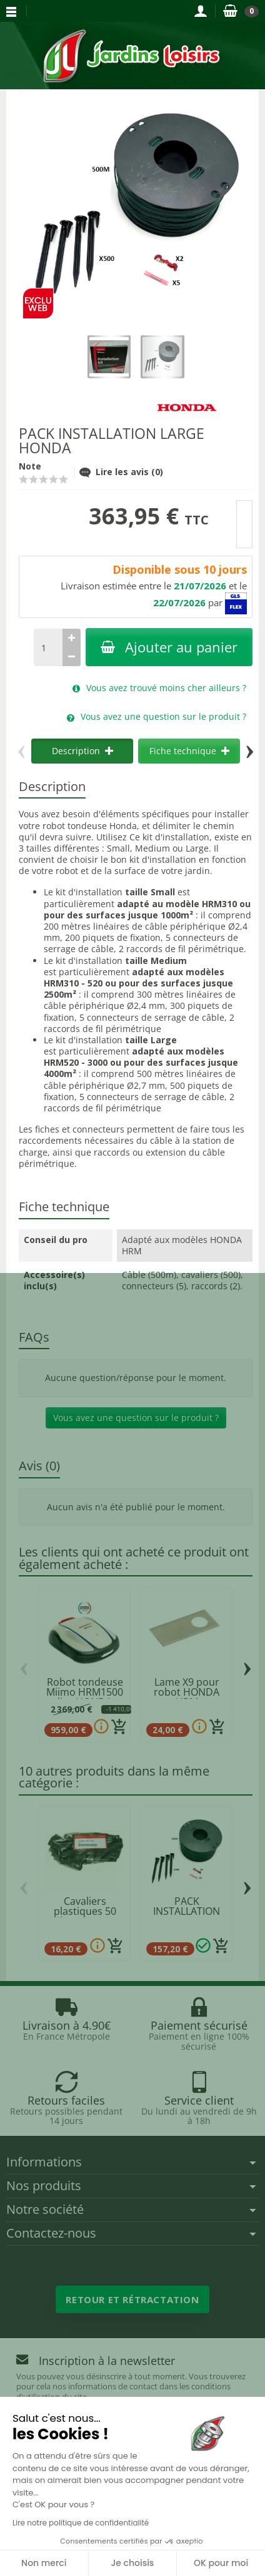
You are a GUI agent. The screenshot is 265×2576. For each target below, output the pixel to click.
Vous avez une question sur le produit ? (136, 1417)
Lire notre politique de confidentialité (80, 2522)
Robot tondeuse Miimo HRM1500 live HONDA (84, 1692)
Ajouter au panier (169, 647)
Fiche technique (189, 751)
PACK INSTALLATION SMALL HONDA (186, 1911)
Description (82, 751)
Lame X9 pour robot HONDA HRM (186, 1692)
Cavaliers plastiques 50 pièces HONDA (85, 1911)
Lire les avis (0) (121, 472)
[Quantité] (48, 647)
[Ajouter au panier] (119, 1727)
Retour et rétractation (132, 2299)
